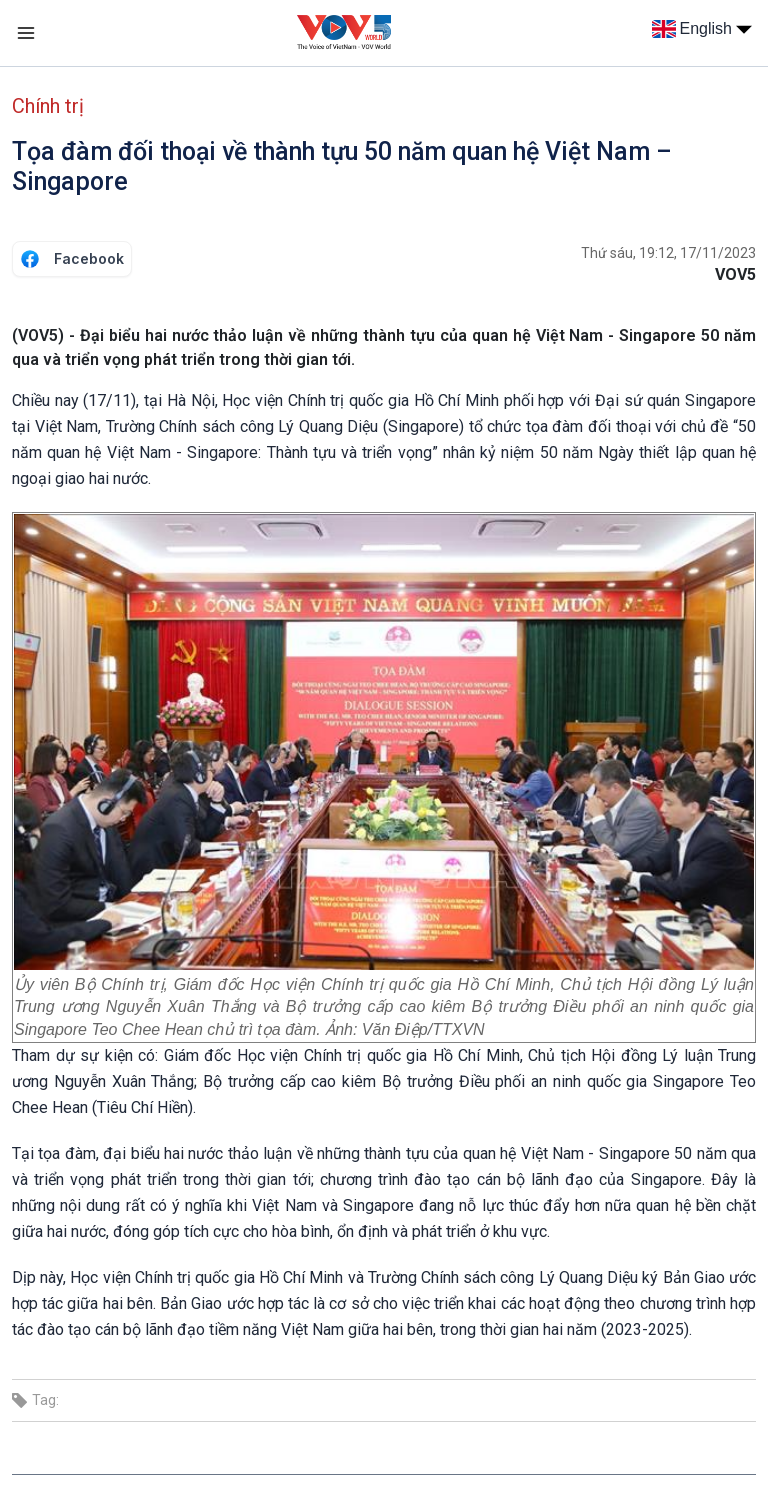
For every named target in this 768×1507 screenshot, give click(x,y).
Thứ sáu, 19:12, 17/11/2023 (668, 253)
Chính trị (48, 106)
